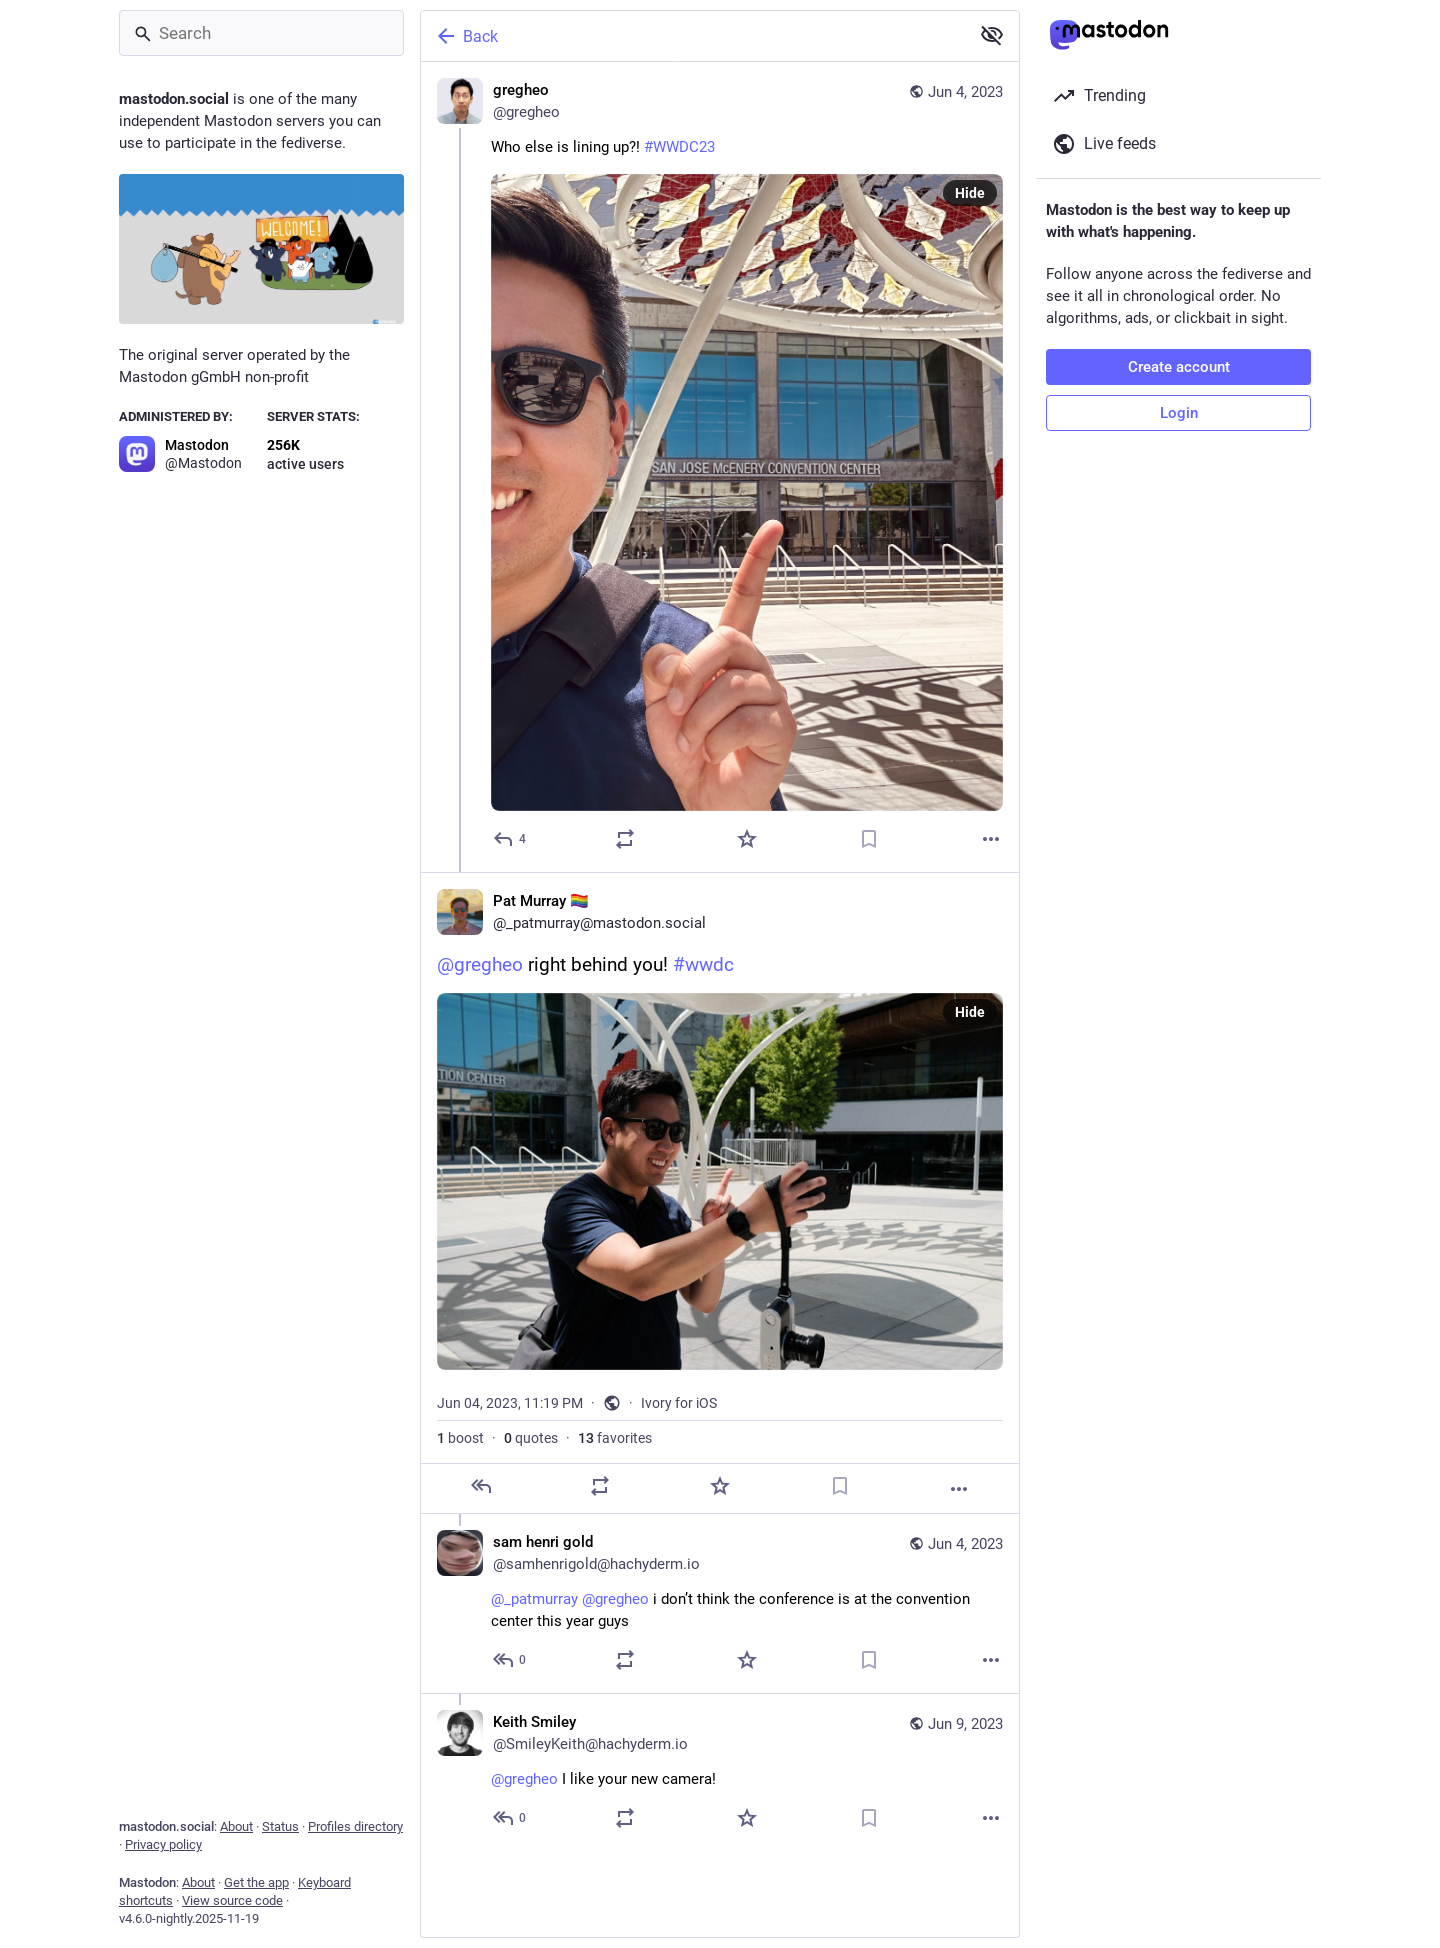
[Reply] (510, 839)
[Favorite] (747, 839)
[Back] (693, 36)
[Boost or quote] (625, 839)
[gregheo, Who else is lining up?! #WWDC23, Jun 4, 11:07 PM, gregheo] (720, 467)
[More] (991, 839)
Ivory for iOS (679, 1403)
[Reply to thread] (510, 1660)
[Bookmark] (869, 839)
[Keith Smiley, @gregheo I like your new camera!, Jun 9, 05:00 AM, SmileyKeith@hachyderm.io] (720, 1772)
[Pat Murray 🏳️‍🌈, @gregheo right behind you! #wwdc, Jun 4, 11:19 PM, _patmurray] (720, 1193)
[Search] (261, 33)
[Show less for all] (992, 35)
